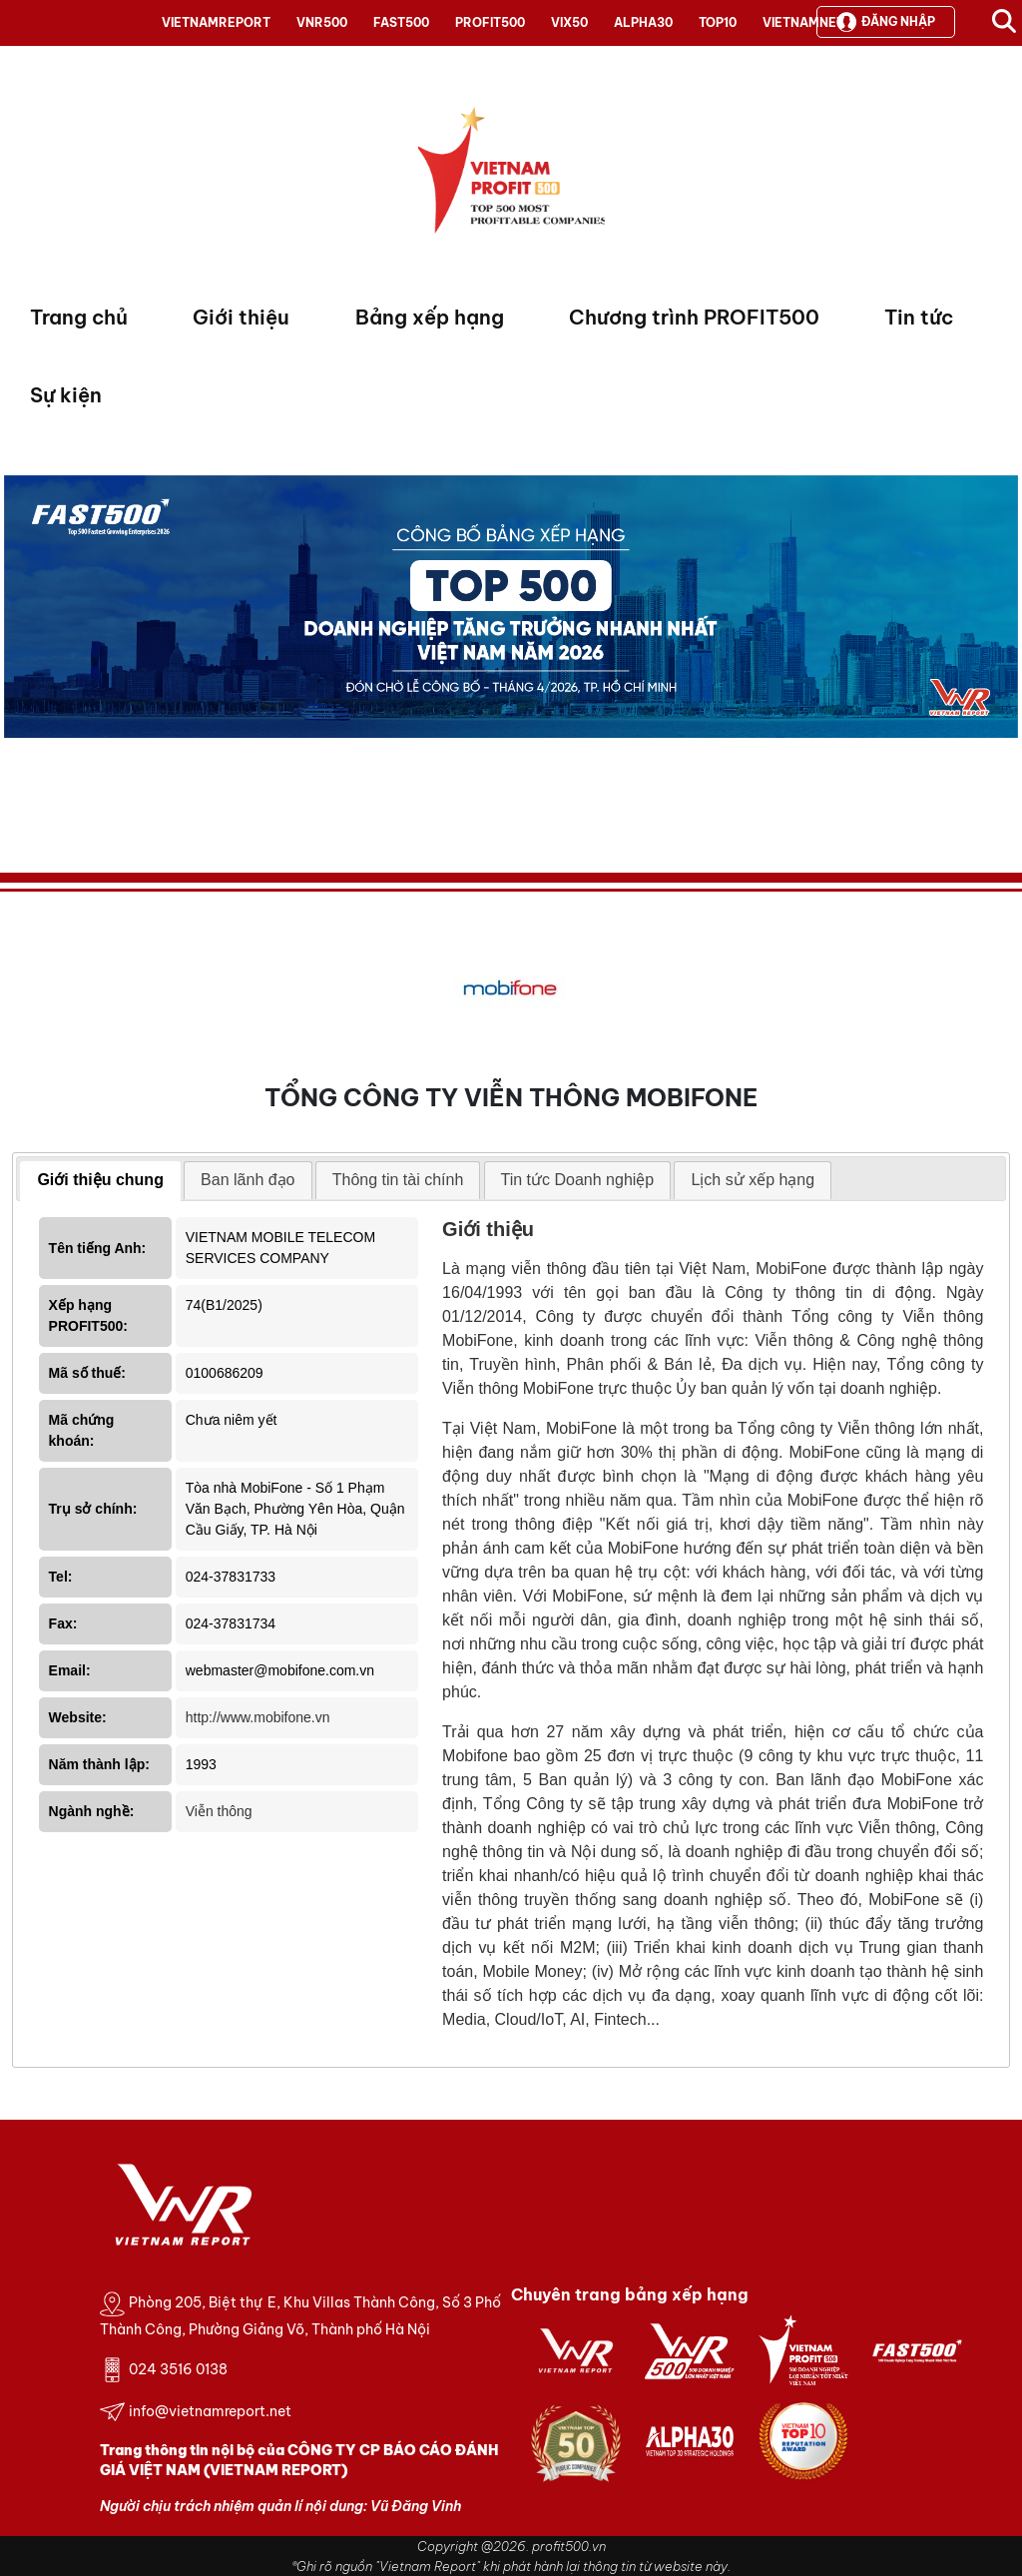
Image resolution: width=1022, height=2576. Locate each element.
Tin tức (918, 317)
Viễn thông (219, 1811)
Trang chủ (79, 317)
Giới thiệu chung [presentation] (100, 1179)
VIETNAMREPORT (216, 22)
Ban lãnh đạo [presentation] (247, 1179)
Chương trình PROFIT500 (694, 317)
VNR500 (321, 22)
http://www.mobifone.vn (258, 1717)
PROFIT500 (490, 22)
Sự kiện (66, 394)
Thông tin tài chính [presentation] (398, 1179)
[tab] (100, 1181)
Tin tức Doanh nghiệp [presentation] (578, 1179)
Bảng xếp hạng (429, 317)
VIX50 (569, 22)
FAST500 (401, 22)
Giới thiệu (241, 317)
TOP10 (718, 22)
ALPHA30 (643, 22)
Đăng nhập (885, 22)
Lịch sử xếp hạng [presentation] (752, 1179)
